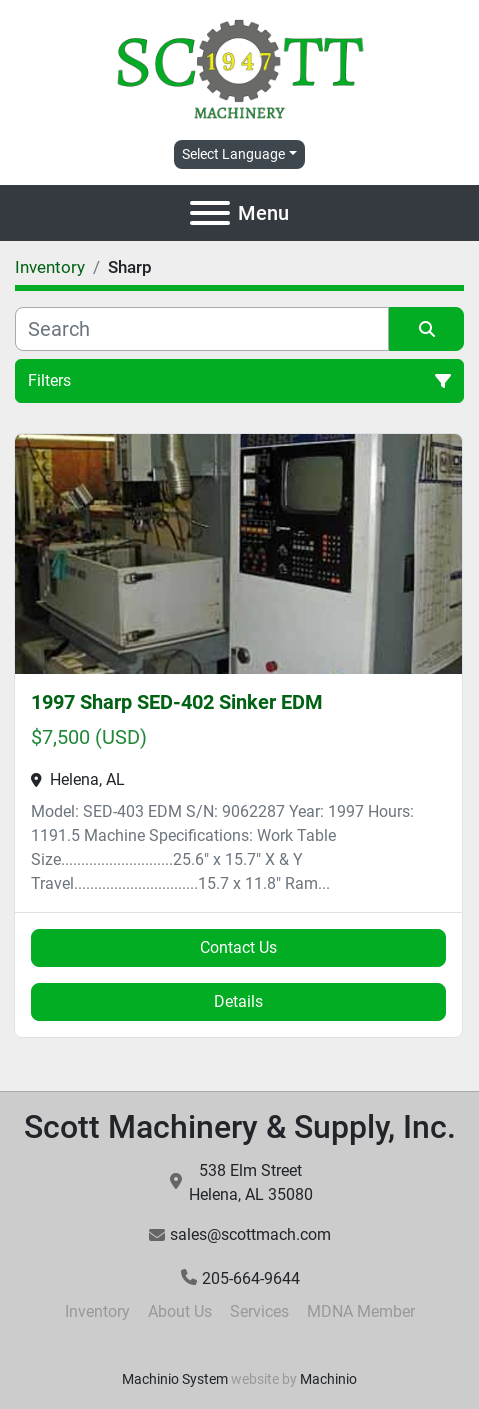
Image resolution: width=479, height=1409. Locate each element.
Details (238, 1001)
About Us (180, 1311)
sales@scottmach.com (250, 1234)
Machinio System (175, 1379)
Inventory (97, 1311)
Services (259, 1311)
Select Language (233, 154)
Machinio (328, 1379)
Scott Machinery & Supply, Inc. (240, 1127)
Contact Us (238, 947)
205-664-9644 (251, 1278)
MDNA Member (361, 1311)
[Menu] (210, 213)
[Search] (202, 329)
